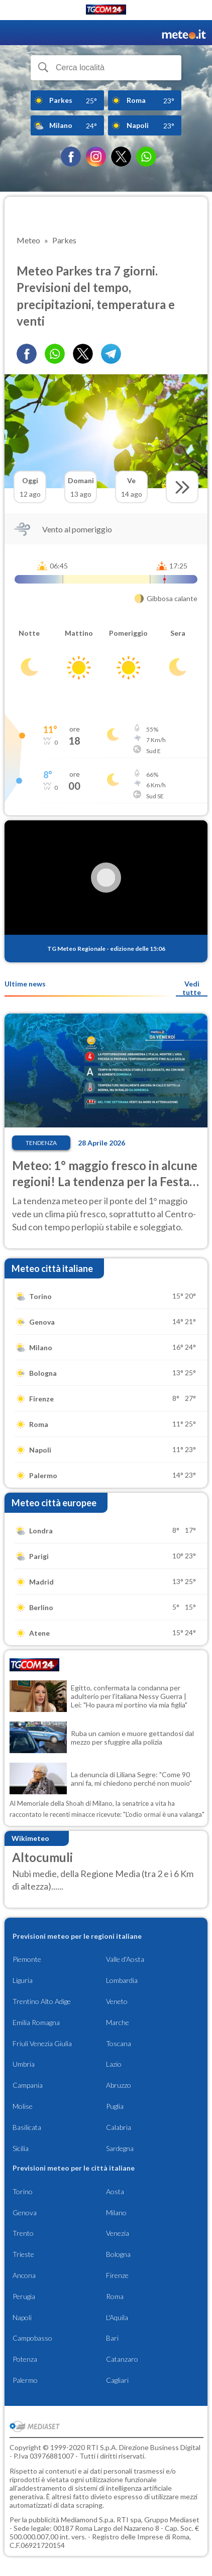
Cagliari (117, 2380)
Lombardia (122, 1980)
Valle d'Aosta (125, 1959)
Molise (23, 2106)
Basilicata (27, 2127)
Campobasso (32, 2338)
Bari (112, 2338)
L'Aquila (117, 2317)
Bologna (118, 2254)
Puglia (115, 2106)
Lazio (114, 2064)
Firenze (117, 2275)
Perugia (24, 2296)
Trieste (23, 2254)
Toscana (118, 2043)
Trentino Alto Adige (42, 2001)
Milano (116, 2212)
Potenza (25, 2359)
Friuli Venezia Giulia (42, 2043)
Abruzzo (118, 2085)
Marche (117, 2022)
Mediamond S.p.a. (88, 2519)
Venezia (117, 2233)
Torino (23, 2191)
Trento (23, 2233)
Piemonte (27, 1959)
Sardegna (120, 2148)
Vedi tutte (191, 987)
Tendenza (41, 1143)
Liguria (23, 1980)
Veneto (117, 2001)
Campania (28, 2085)
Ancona (24, 2275)
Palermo (25, 2380)
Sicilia (21, 2148)
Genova (25, 2212)
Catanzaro (122, 2359)
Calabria (118, 2127)
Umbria (24, 2064)
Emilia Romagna (36, 2022)
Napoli (22, 2317)
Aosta (115, 2191)
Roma (115, 2296)
